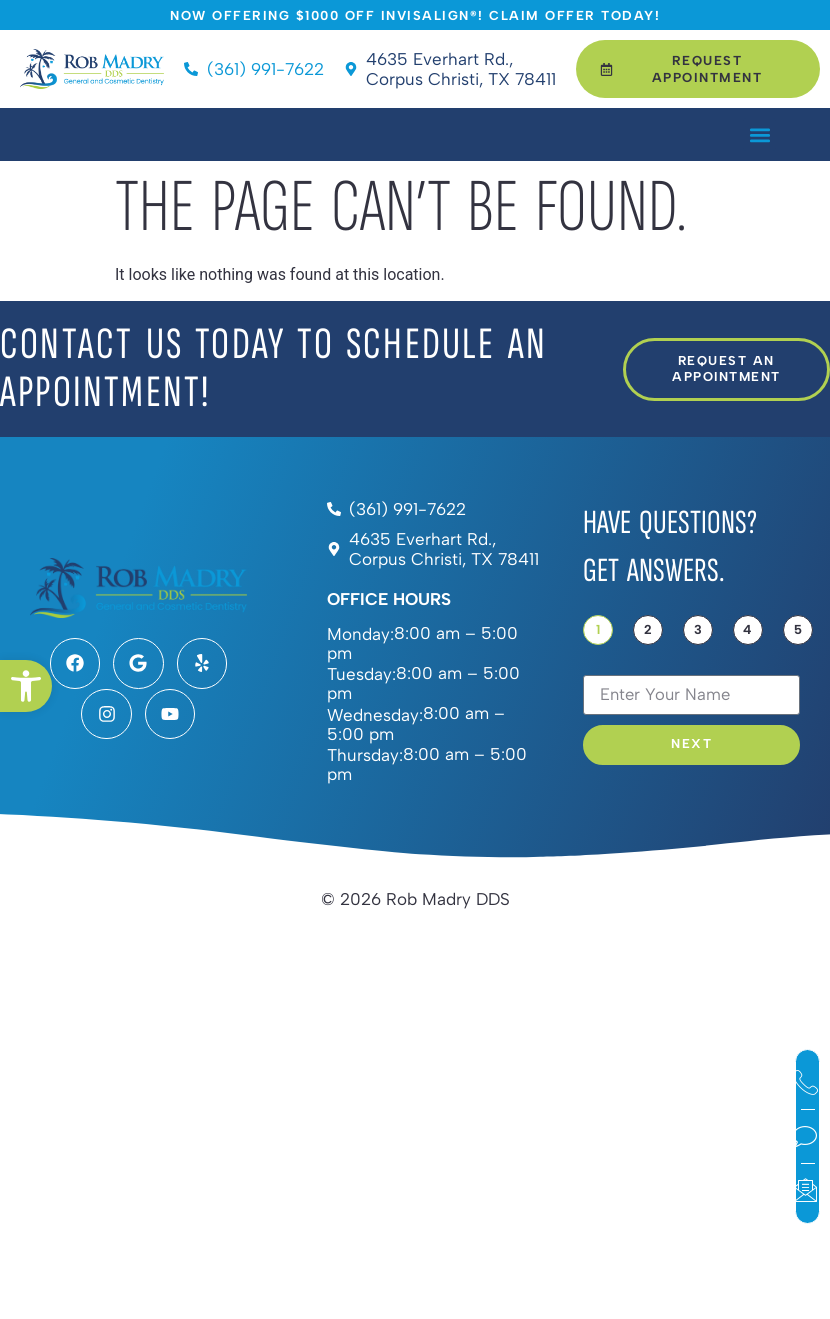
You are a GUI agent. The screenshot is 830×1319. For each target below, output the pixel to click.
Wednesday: (375, 715)
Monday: (360, 634)
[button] (759, 134)
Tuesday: (361, 674)
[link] (26, 686)
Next (691, 744)
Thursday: (365, 755)
